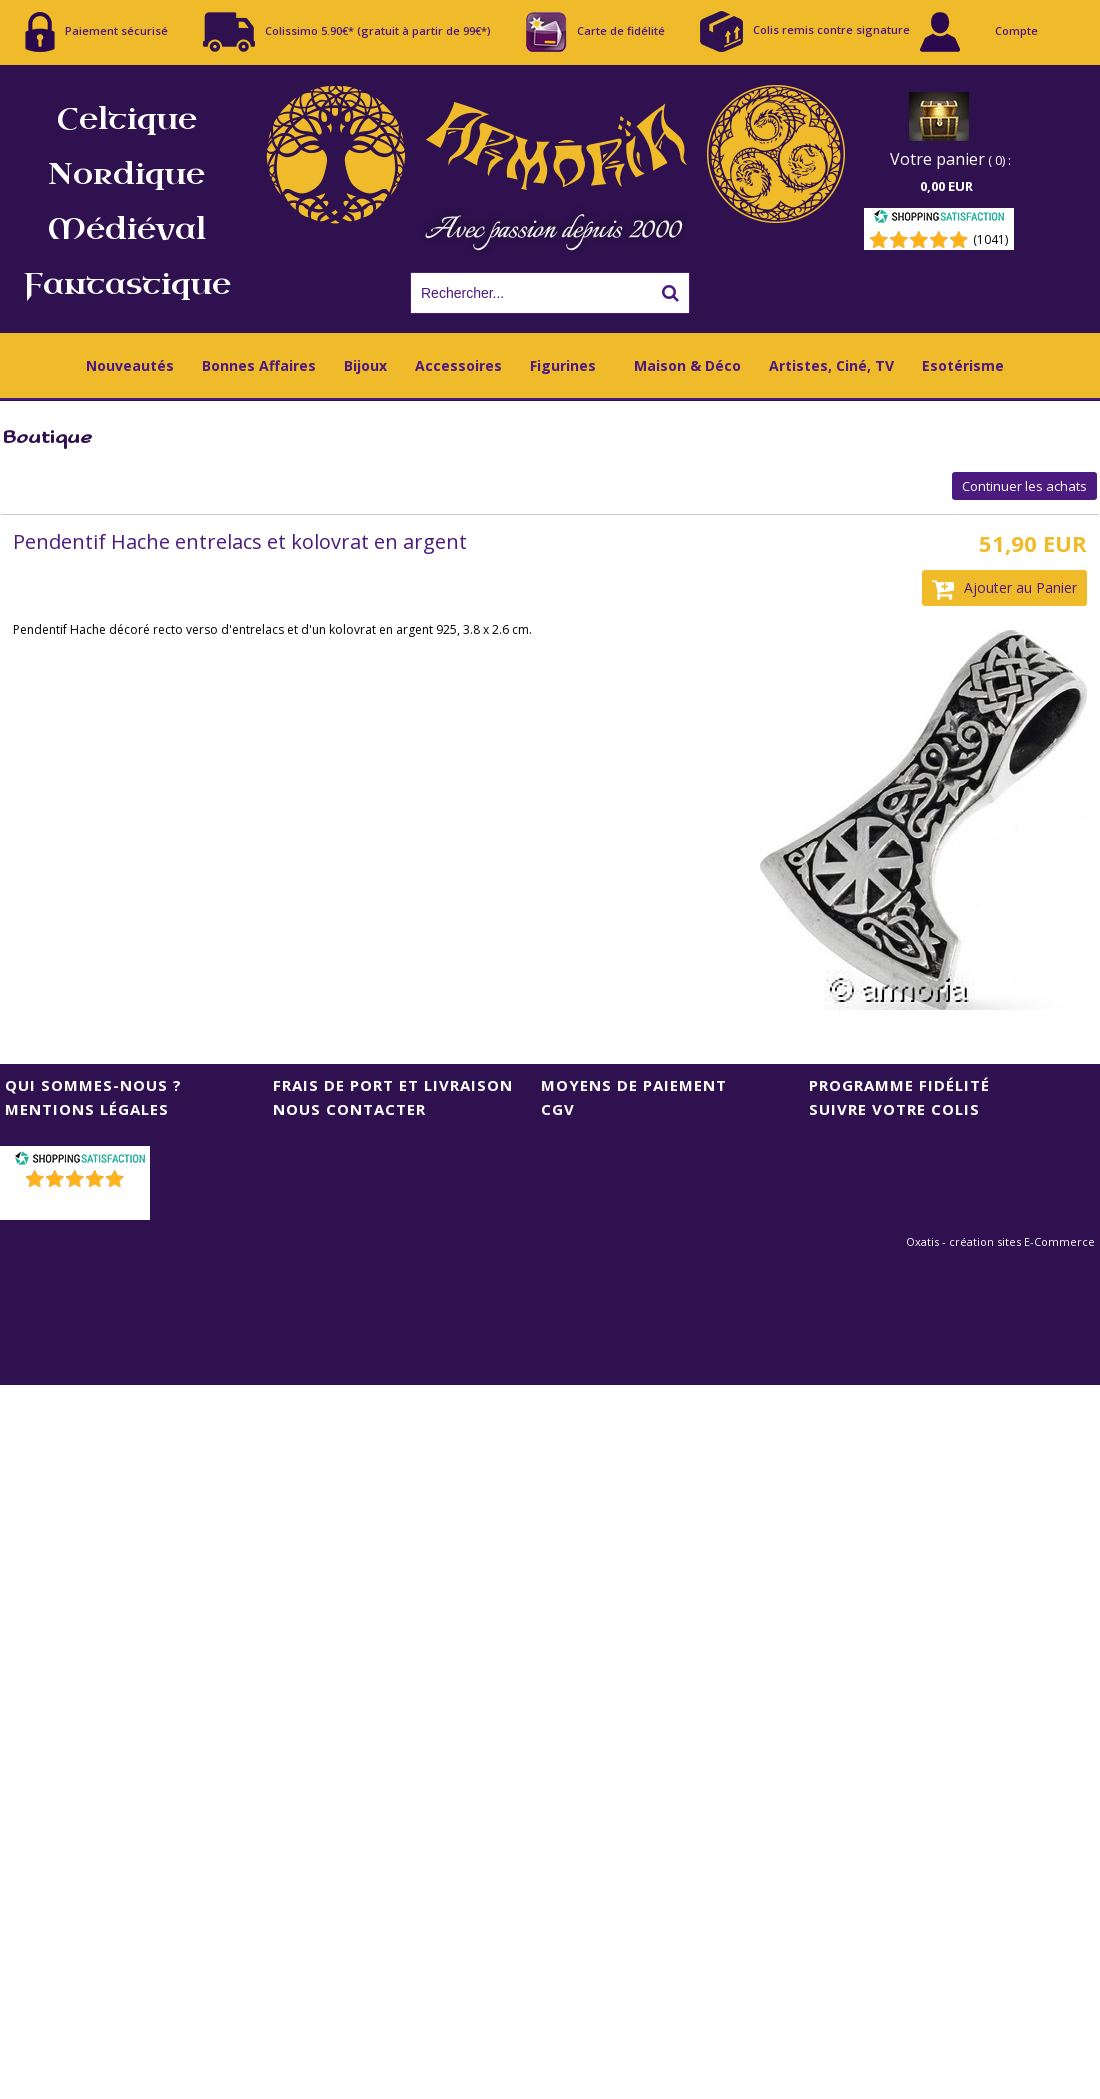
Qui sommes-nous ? (93, 1085)
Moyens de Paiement (634, 1085)
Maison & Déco (687, 365)
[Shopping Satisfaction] (939, 219)
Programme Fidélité (899, 1085)
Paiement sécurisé (96, 32)
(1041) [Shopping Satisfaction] (990, 239)
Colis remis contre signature (805, 31)
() (77, 1204)
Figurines (563, 365)
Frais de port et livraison (393, 1085)
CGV (558, 1109)
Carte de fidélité (595, 32)
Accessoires (458, 365)
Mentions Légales (87, 1109)
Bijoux (365, 365)
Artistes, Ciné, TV (831, 365)
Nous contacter (349, 1109)
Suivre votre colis (894, 1109)
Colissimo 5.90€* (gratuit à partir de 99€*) (347, 32)
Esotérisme (963, 365)
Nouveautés (130, 365)
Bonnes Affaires (259, 365)
